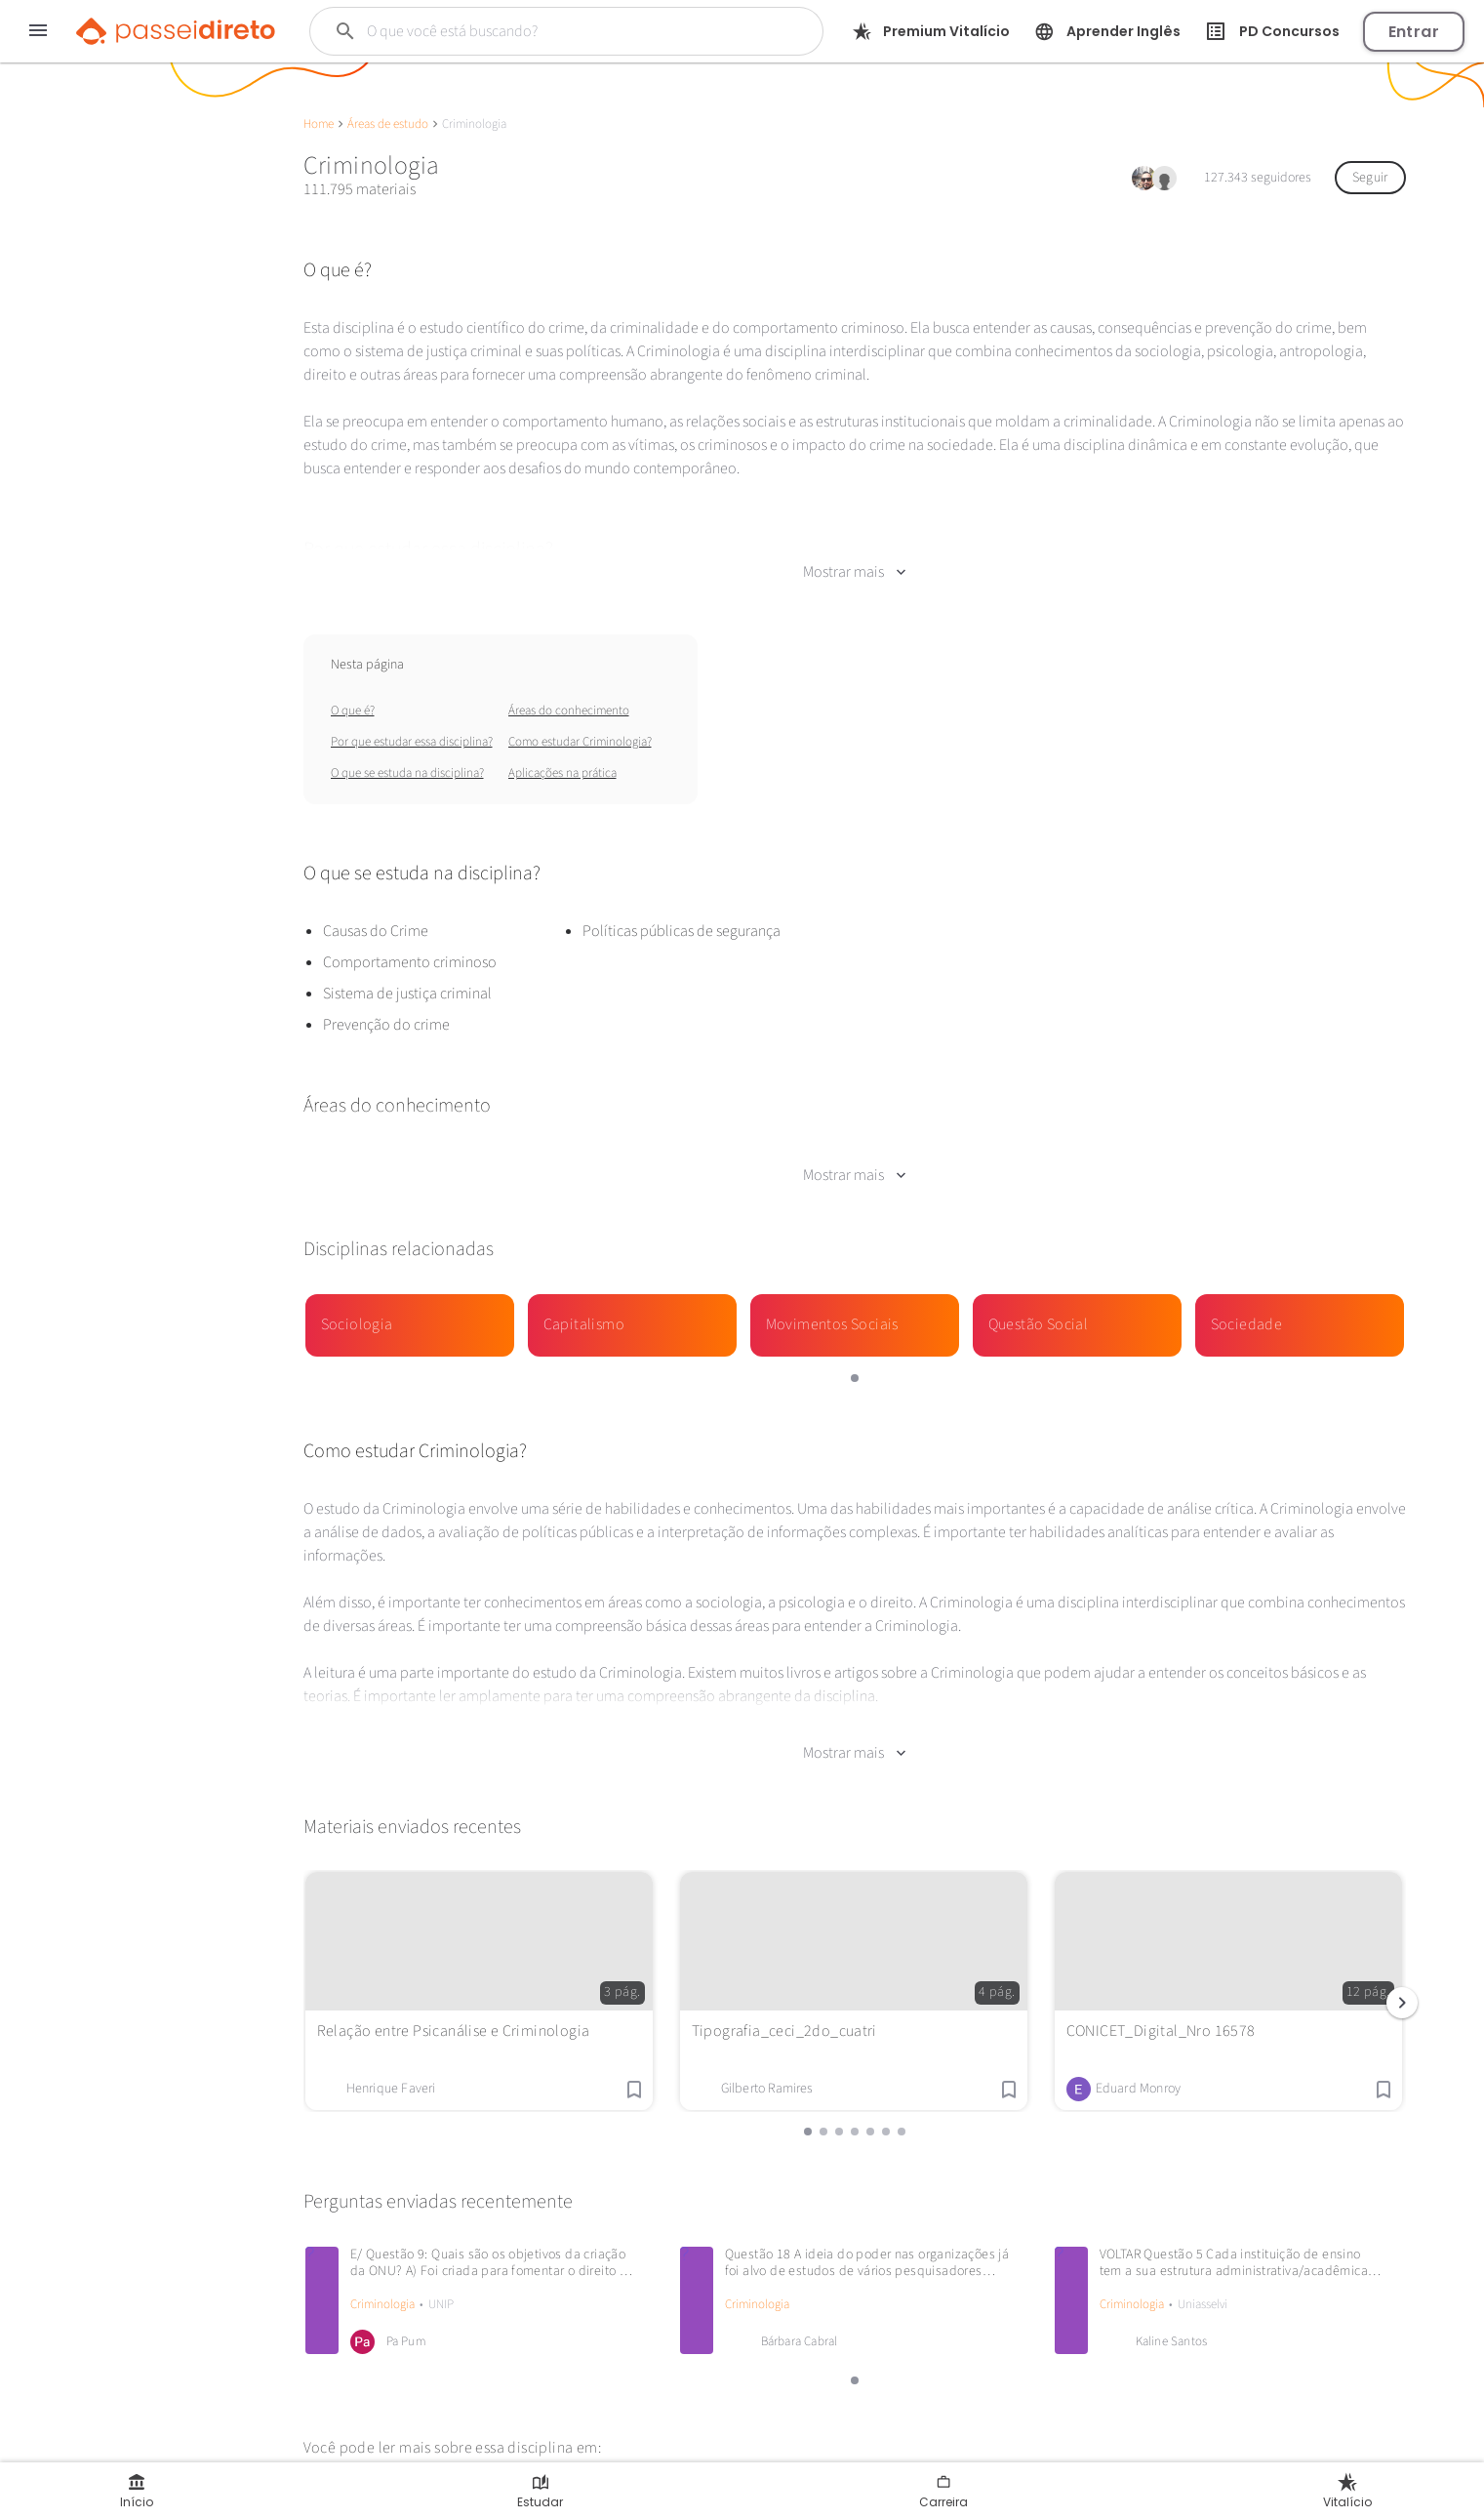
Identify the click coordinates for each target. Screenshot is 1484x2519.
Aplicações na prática (562, 773)
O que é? (353, 710)
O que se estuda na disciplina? (407, 773)
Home (318, 124)
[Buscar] (546, 31)
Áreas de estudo (387, 124)
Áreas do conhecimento (568, 710)
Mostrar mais (854, 572)
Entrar (1413, 31)
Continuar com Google (104, 611)
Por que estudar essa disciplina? (412, 742)
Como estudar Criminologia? (580, 742)
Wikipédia (342, 2473)
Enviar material (113, 697)
